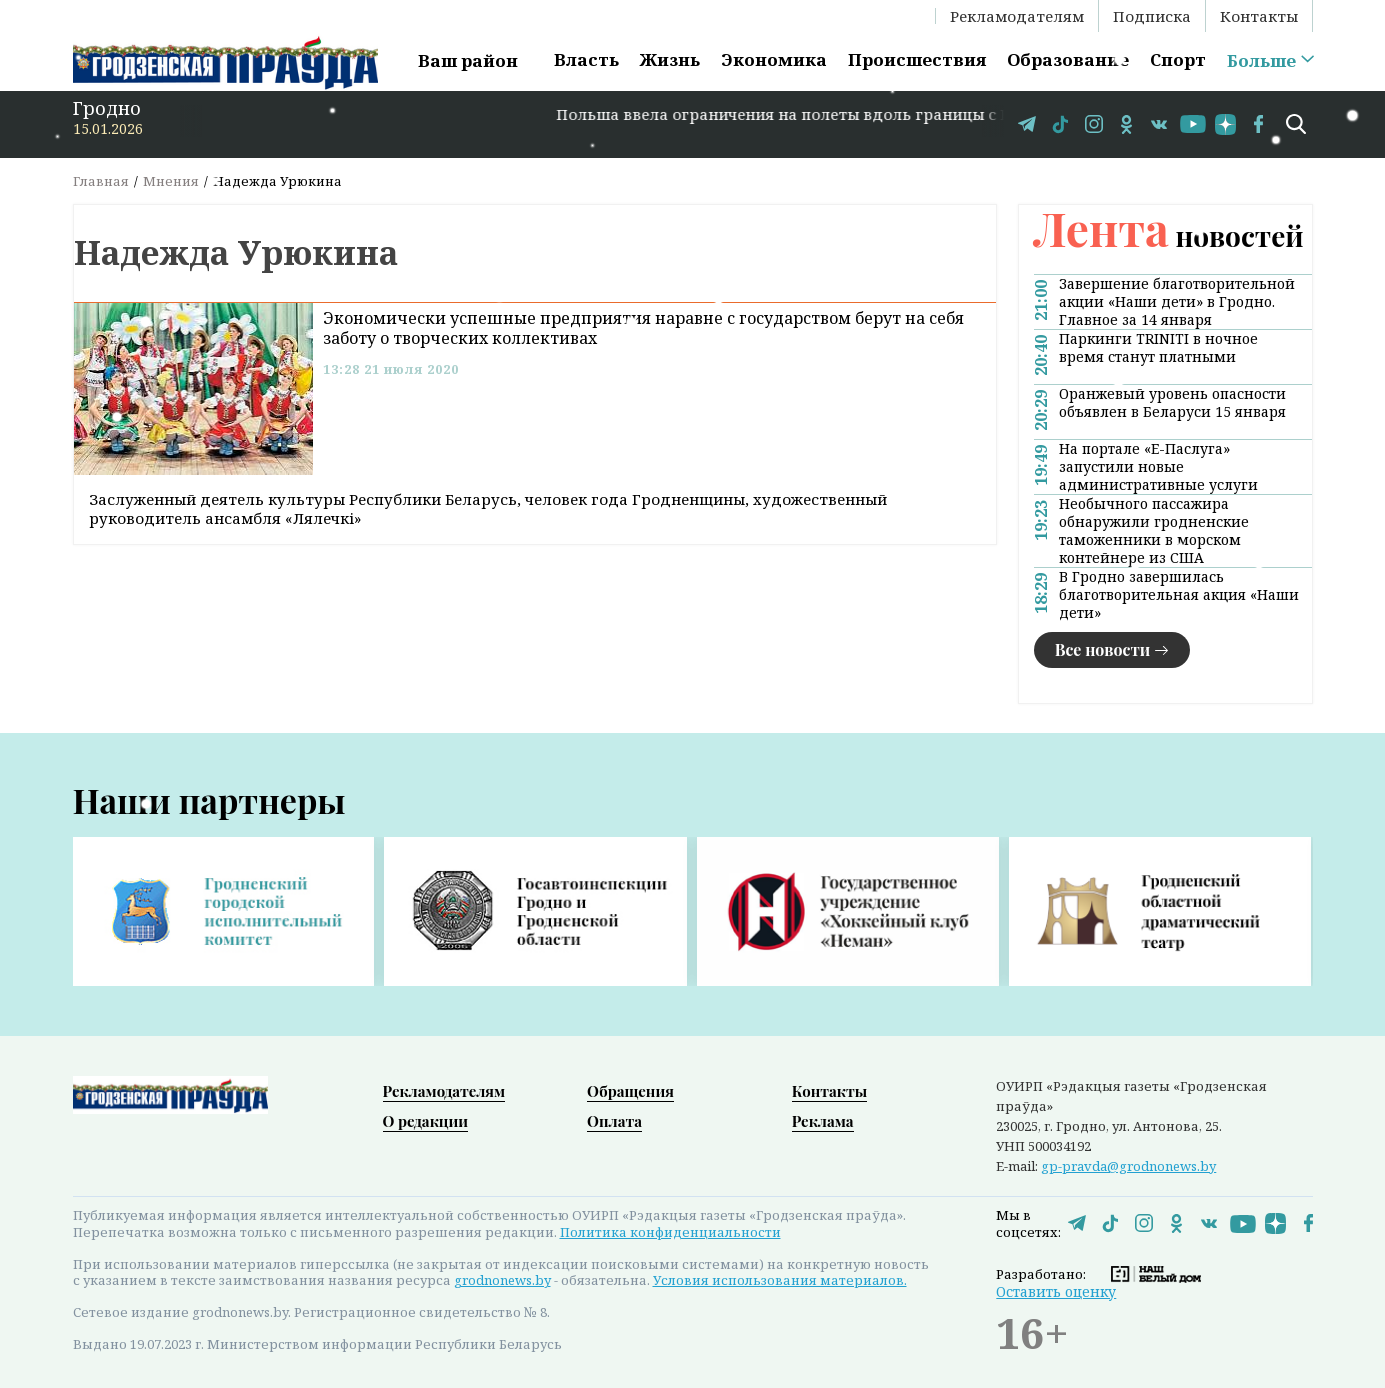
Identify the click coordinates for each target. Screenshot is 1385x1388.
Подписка (1152, 16)
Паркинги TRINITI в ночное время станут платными (1158, 348)
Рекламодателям (1017, 16)
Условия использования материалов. (780, 1280)
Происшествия (917, 59)
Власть (586, 59)
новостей (1169, 235)
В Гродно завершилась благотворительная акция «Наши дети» (1179, 595)
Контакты (1259, 16)
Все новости (1103, 649)
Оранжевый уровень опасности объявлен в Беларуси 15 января (1172, 403)
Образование (1068, 59)
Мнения (171, 181)
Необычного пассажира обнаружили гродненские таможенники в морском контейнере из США (1154, 531)
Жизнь (670, 59)
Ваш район (468, 60)
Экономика (774, 59)
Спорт (1178, 59)
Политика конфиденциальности (670, 1232)
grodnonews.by (502, 1280)
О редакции (426, 1121)
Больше (1261, 61)
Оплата (614, 1121)
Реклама (823, 1121)
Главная (101, 181)
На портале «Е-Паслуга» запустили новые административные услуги (1158, 467)
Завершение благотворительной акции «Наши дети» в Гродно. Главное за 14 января (1177, 302)
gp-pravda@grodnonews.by (1128, 1166)
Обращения (630, 1091)
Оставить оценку (1056, 1291)
